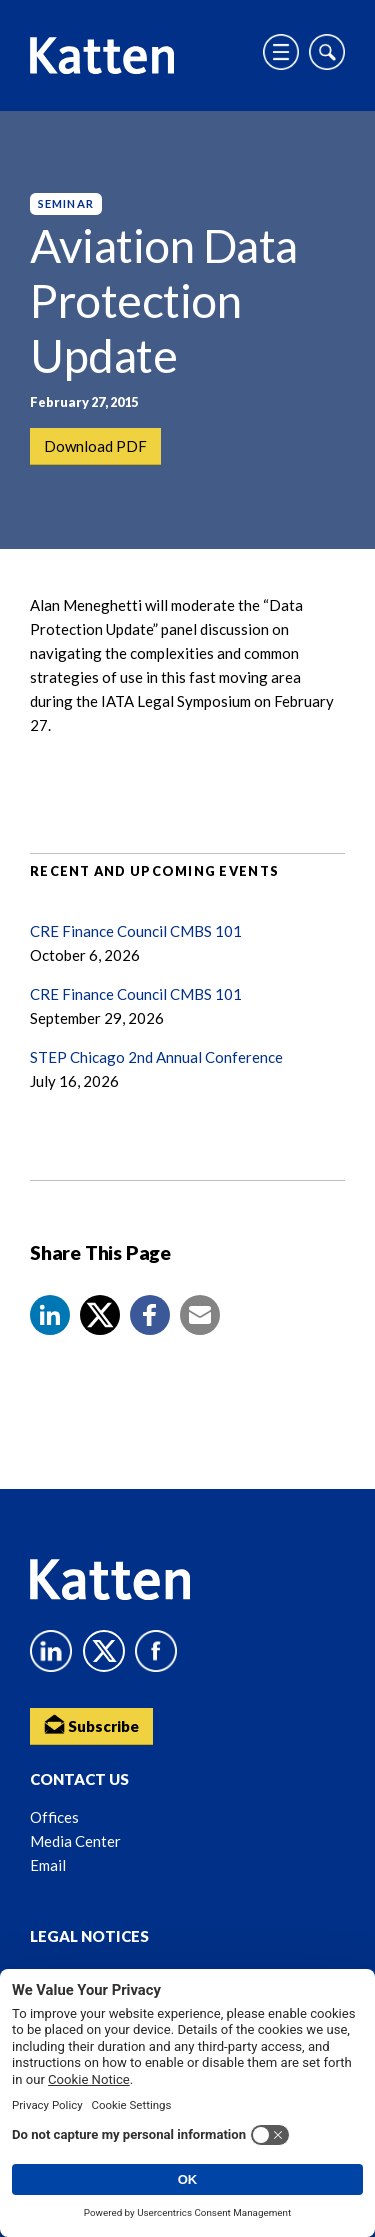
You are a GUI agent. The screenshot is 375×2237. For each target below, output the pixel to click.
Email (48, 1865)
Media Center (75, 1841)
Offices (54, 1817)
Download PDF (95, 446)
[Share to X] (100, 1315)
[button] (50, 1315)
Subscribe (91, 1724)
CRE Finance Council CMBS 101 (136, 931)
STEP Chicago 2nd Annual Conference (156, 1057)
